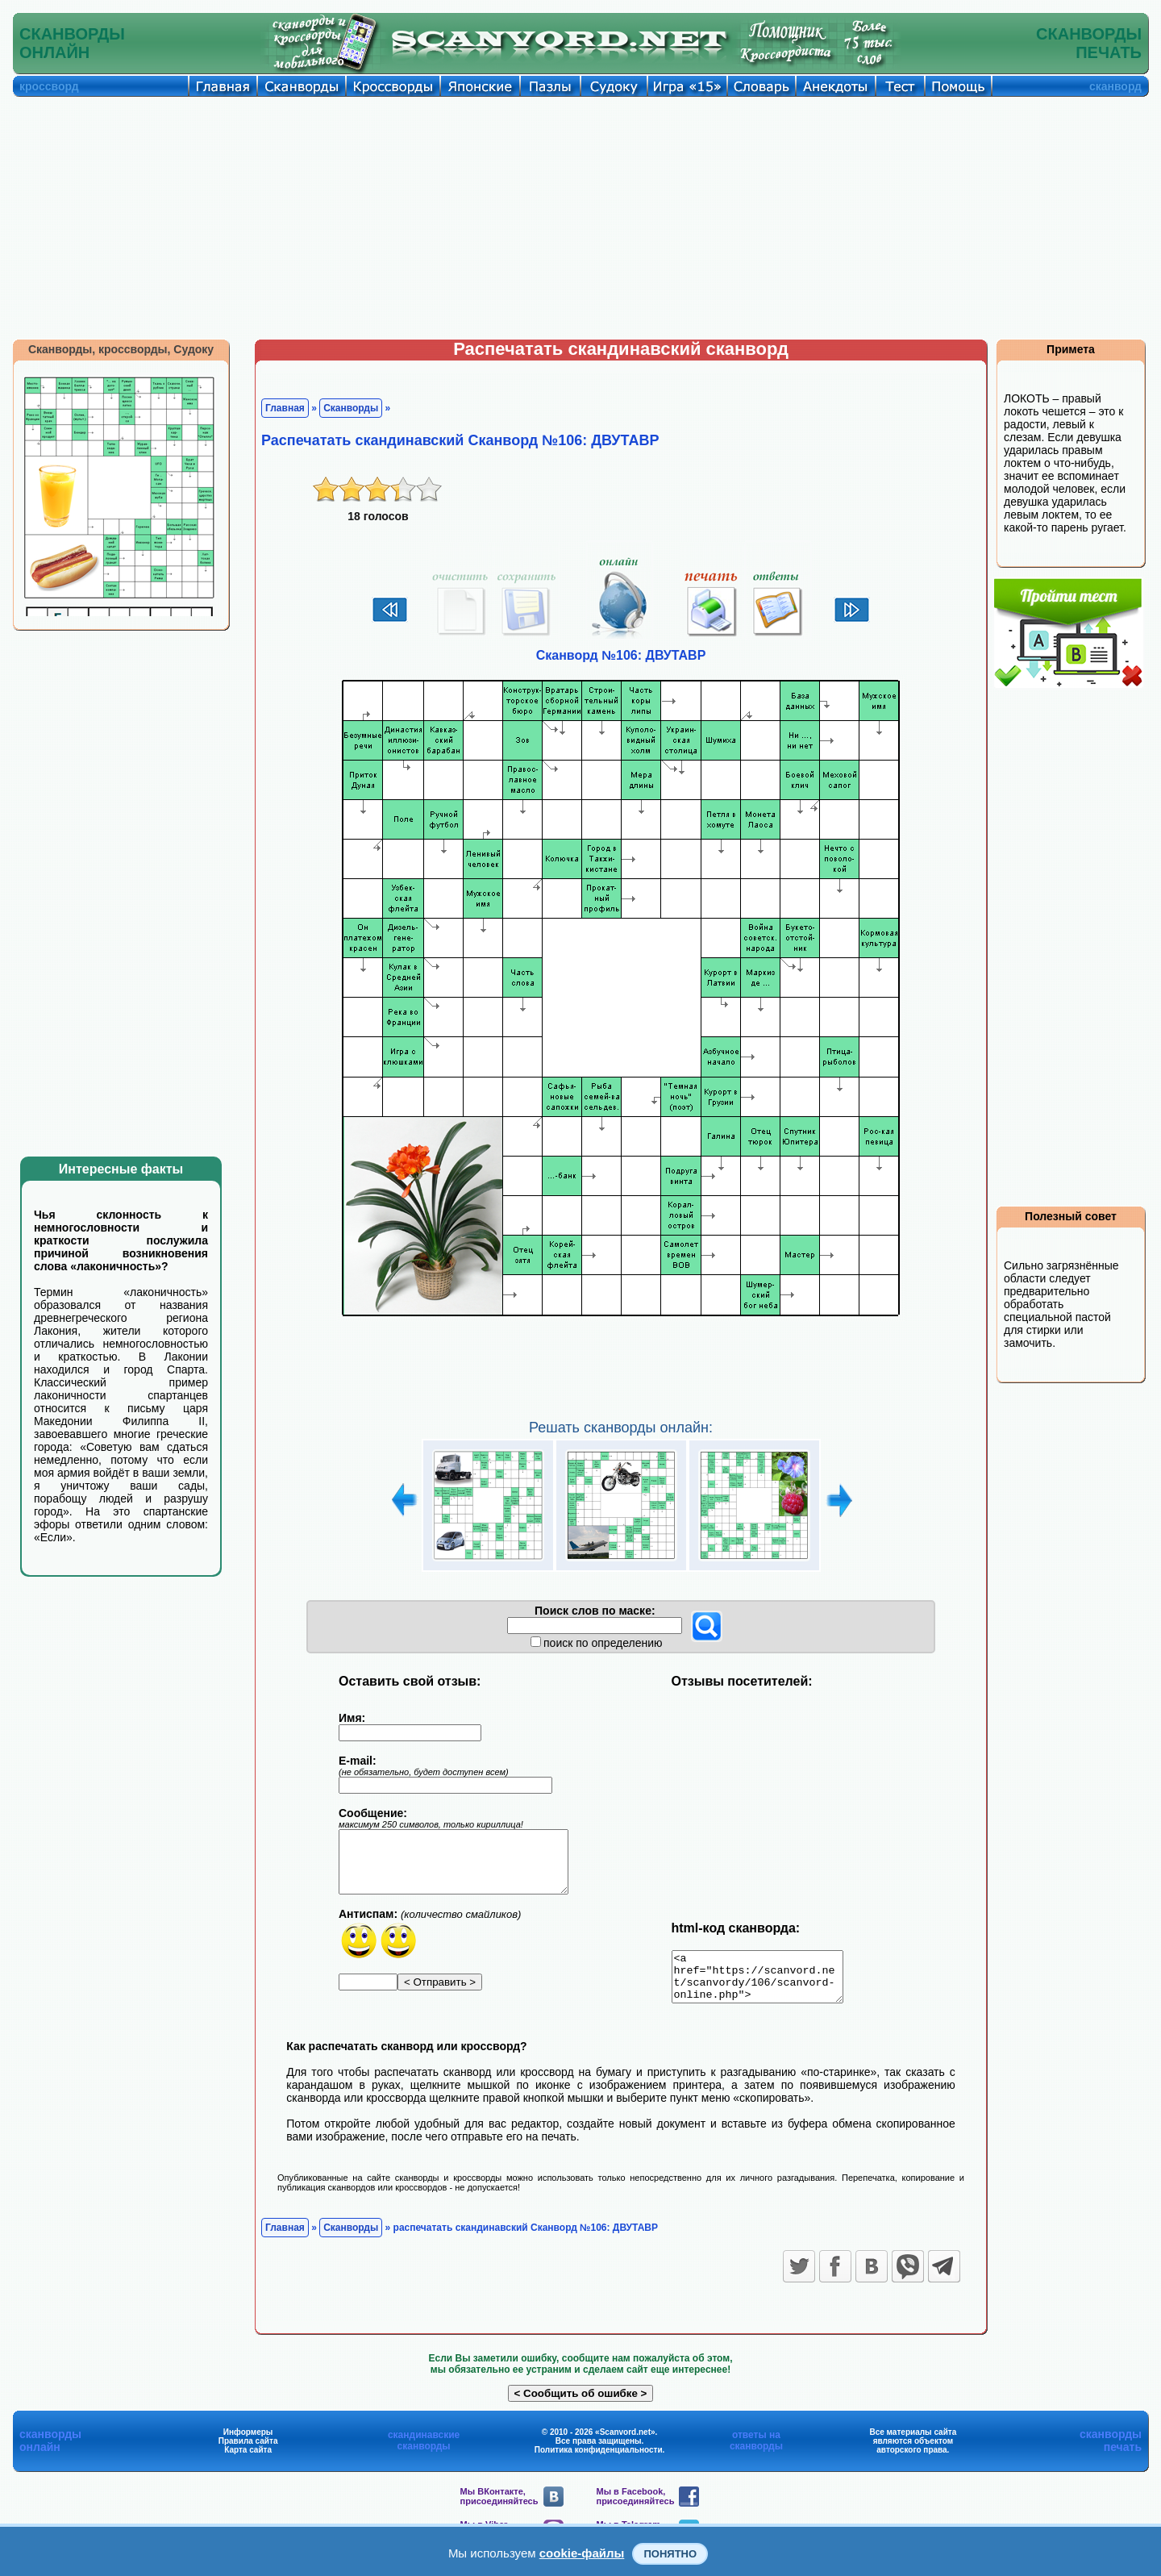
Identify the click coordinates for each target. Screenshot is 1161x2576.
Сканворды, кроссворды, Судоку (121, 349)
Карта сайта (248, 2459)
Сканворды (350, 408)
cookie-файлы (582, 2553)
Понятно (670, 2554)
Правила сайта (248, 2450)
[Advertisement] (580, 218)
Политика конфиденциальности (599, 2459)
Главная (285, 408)
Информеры (248, 2441)
